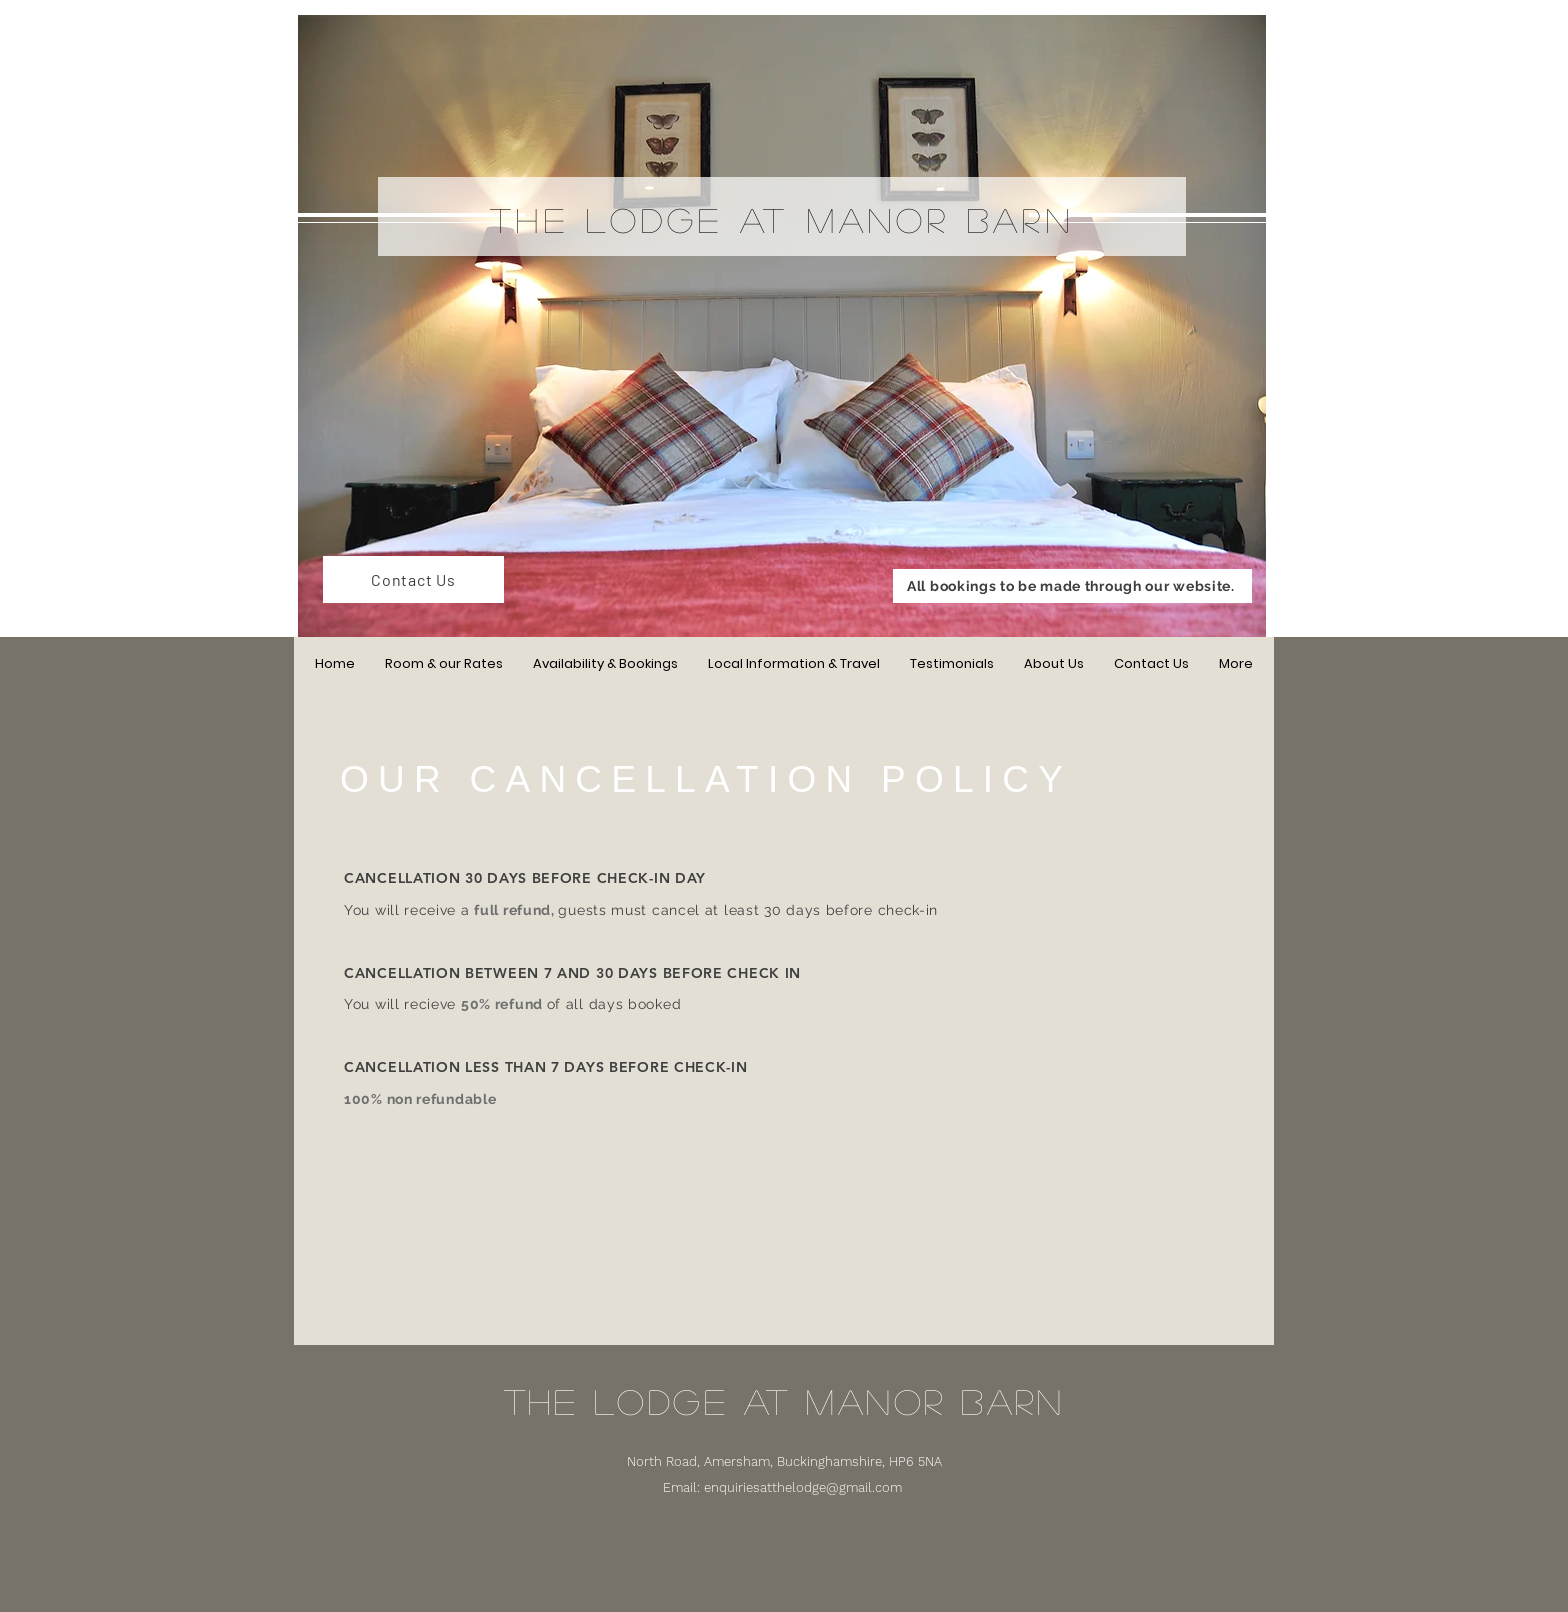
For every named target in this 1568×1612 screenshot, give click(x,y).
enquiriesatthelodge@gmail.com (803, 1487)
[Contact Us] (413, 579)
